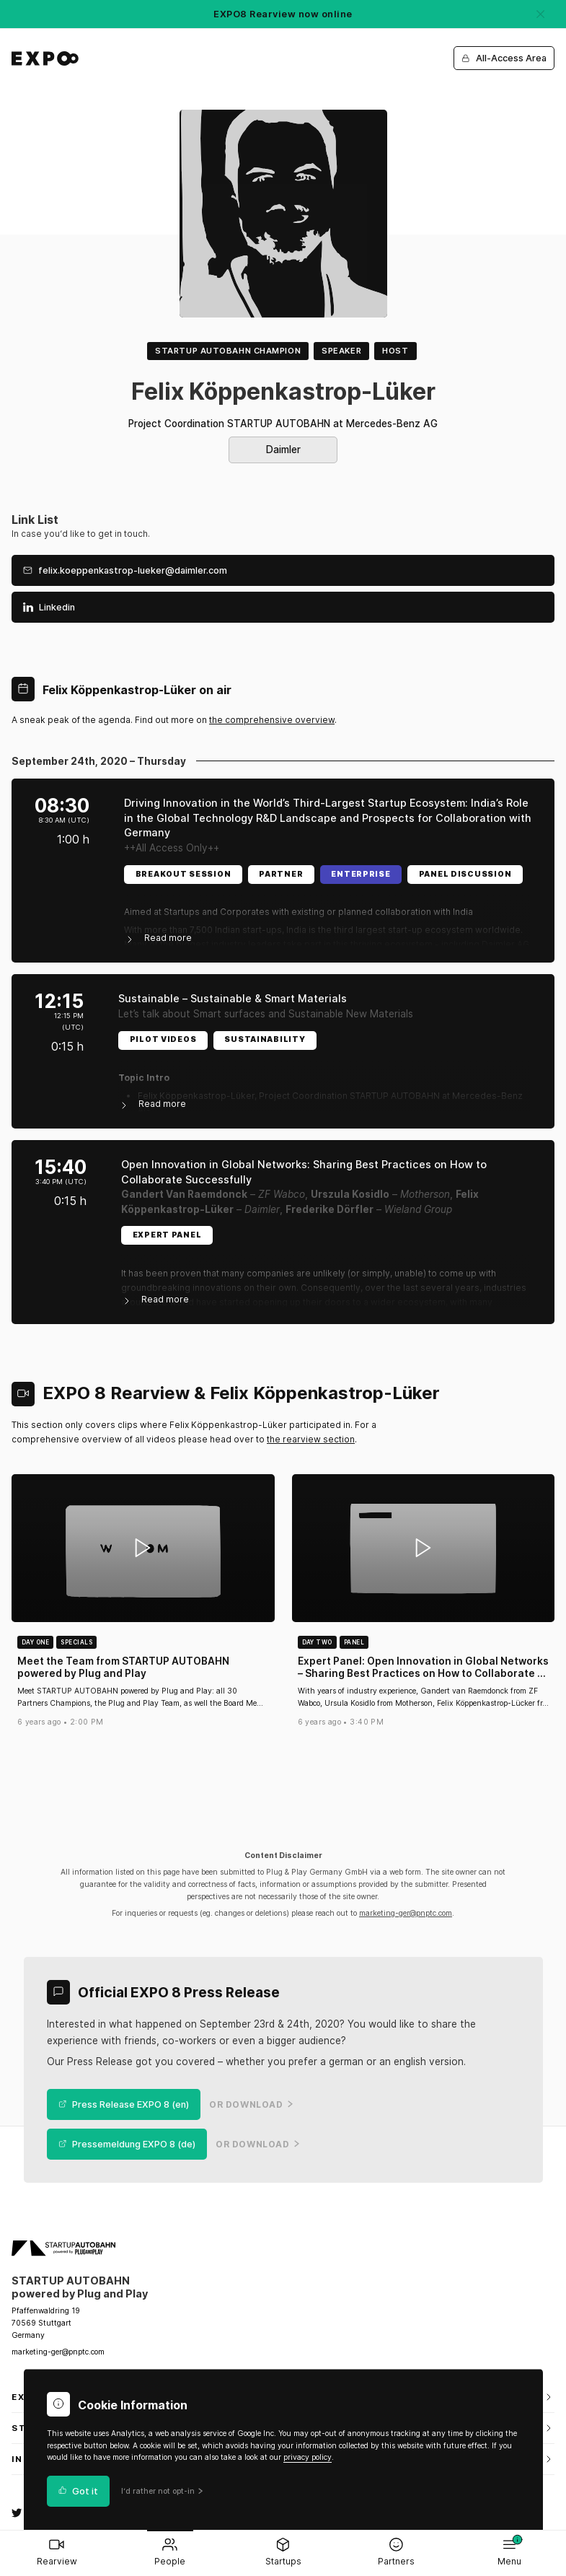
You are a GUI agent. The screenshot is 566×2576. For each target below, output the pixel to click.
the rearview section (311, 1439)
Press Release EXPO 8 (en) (124, 2104)
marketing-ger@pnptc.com (405, 1913)
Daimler (283, 449)
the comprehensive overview (272, 719)
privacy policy (307, 2457)
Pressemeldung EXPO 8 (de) (127, 2144)
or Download (251, 2104)
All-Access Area (504, 58)
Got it (78, 2491)
